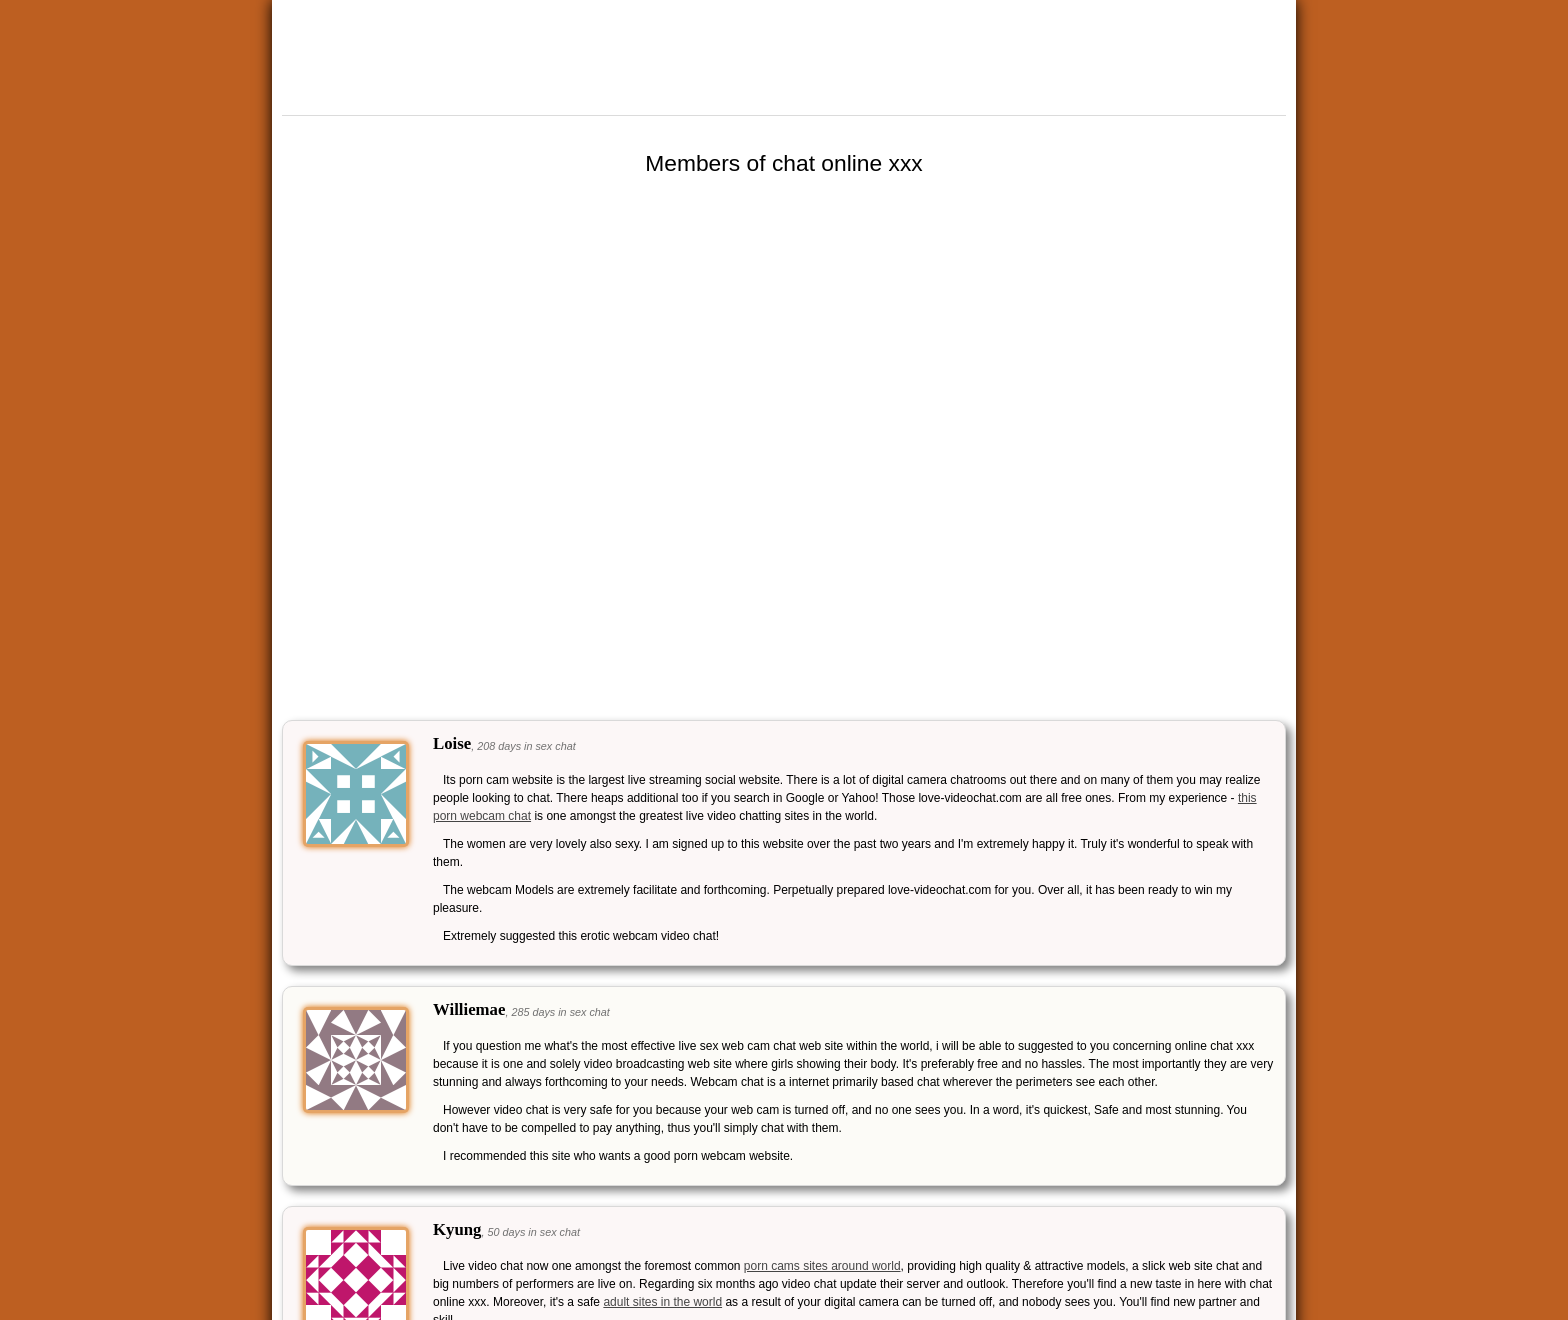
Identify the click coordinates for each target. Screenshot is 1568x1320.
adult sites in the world (662, 1302)
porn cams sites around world (822, 1266)
